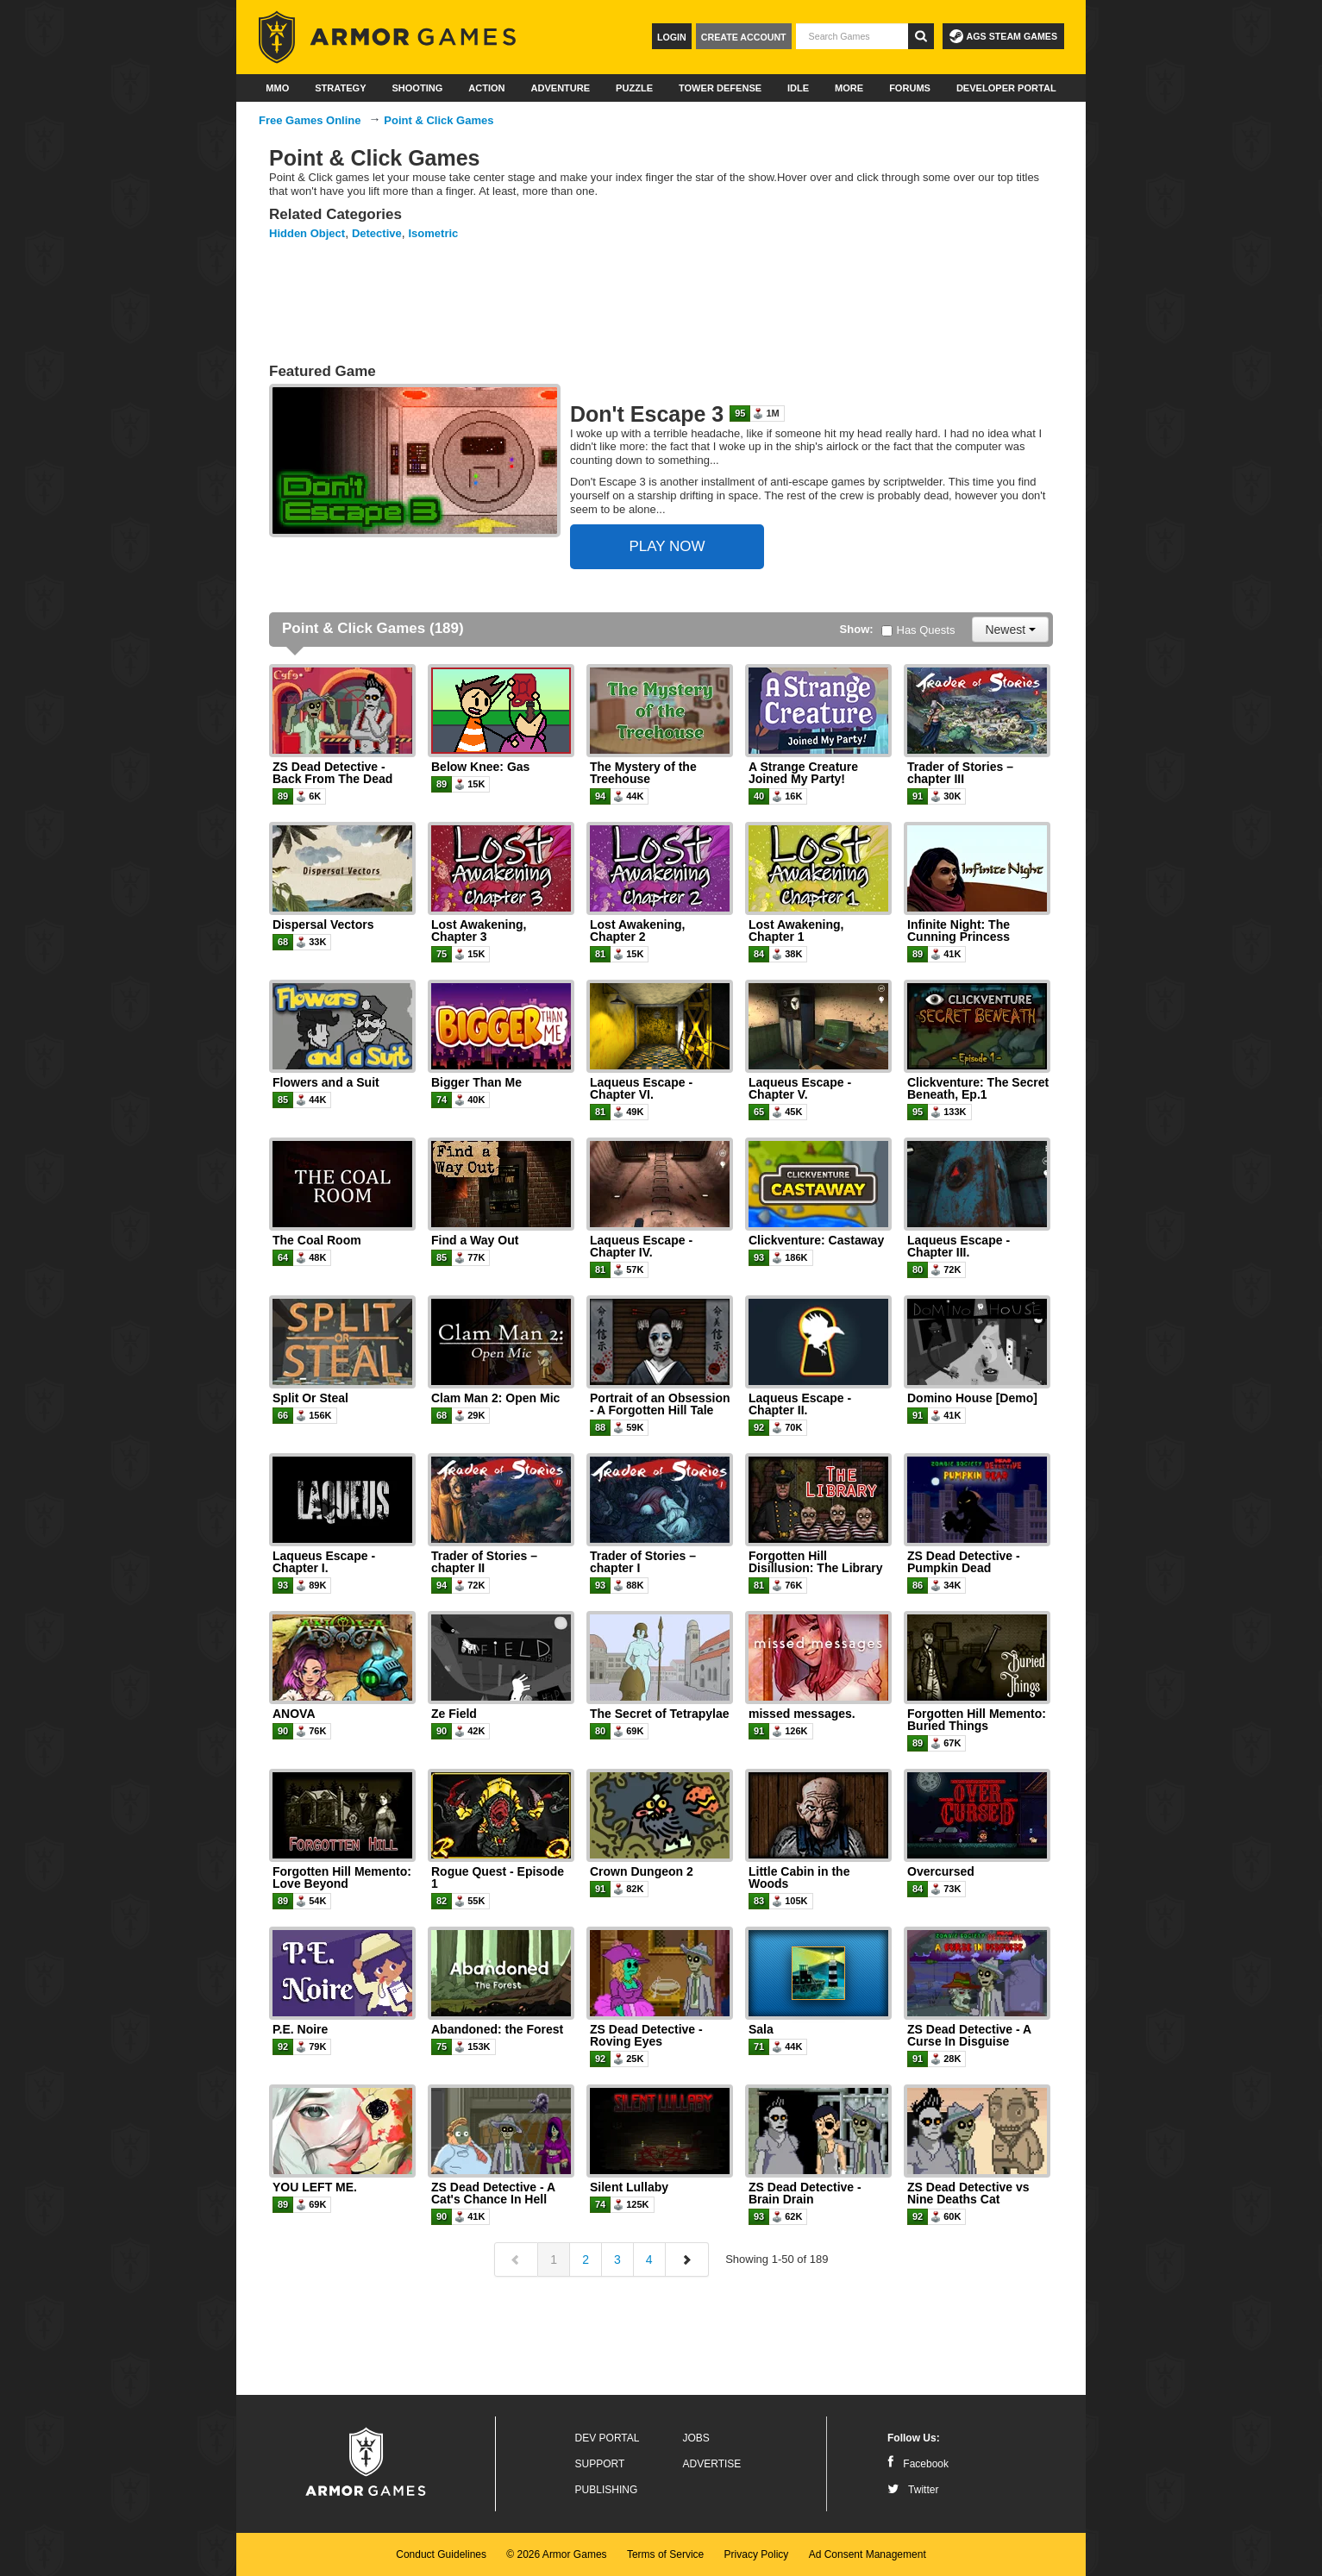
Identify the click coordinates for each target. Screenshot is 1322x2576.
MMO (277, 88)
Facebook (918, 2464)
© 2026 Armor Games (556, 2554)
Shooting (417, 88)
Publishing (606, 2490)
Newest (1010, 629)
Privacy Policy (756, 2554)
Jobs (696, 2438)
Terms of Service (665, 2554)
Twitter (912, 2490)
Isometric (434, 233)
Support (600, 2464)
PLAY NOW (667, 546)
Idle (798, 88)
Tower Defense (720, 88)
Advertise (712, 2464)
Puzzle (634, 88)
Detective (377, 233)
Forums (909, 88)
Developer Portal (1006, 88)
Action (486, 88)
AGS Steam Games (1003, 36)
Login (671, 37)
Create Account (743, 37)
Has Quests (918, 630)
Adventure (560, 88)
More (849, 88)
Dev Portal (607, 2438)
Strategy (340, 88)
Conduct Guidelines (441, 2554)
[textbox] (852, 36)
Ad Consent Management (867, 2554)
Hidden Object (307, 233)
